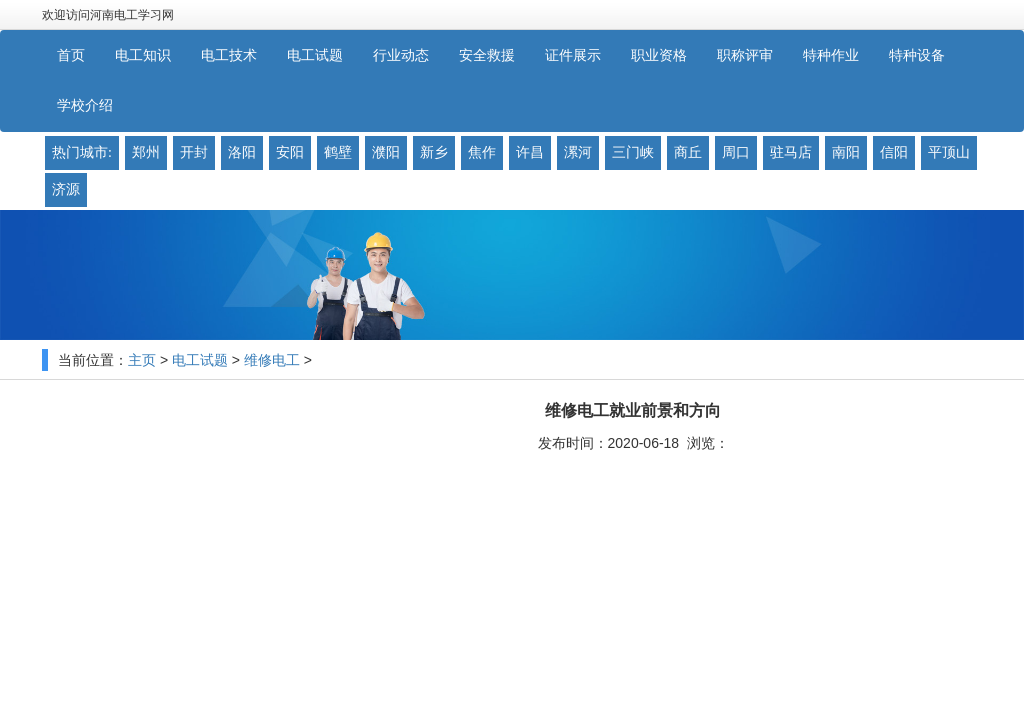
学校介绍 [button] (85, 105)
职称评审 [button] (745, 55)
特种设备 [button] (917, 55)
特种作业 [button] (831, 55)
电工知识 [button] (143, 55)
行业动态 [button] (401, 55)
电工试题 (200, 360)
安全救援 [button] (487, 55)
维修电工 (272, 360)
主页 (142, 360)
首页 (71, 55)
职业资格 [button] (659, 55)
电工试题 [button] (315, 55)
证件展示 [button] (573, 55)
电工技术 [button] (229, 55)
